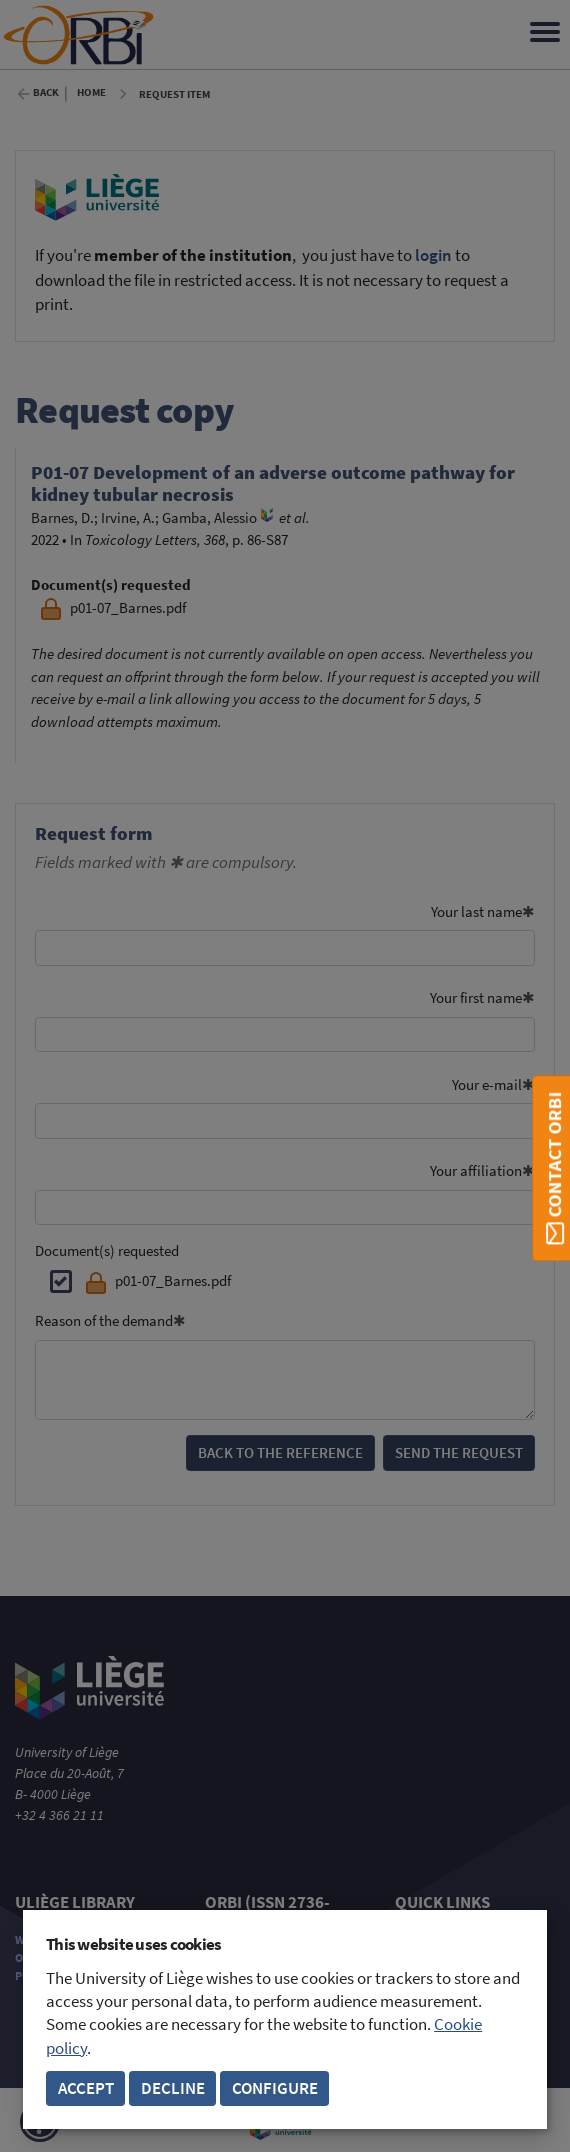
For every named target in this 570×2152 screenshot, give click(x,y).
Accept (86, 2088)
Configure (275, 2088)
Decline (173, 2088)
